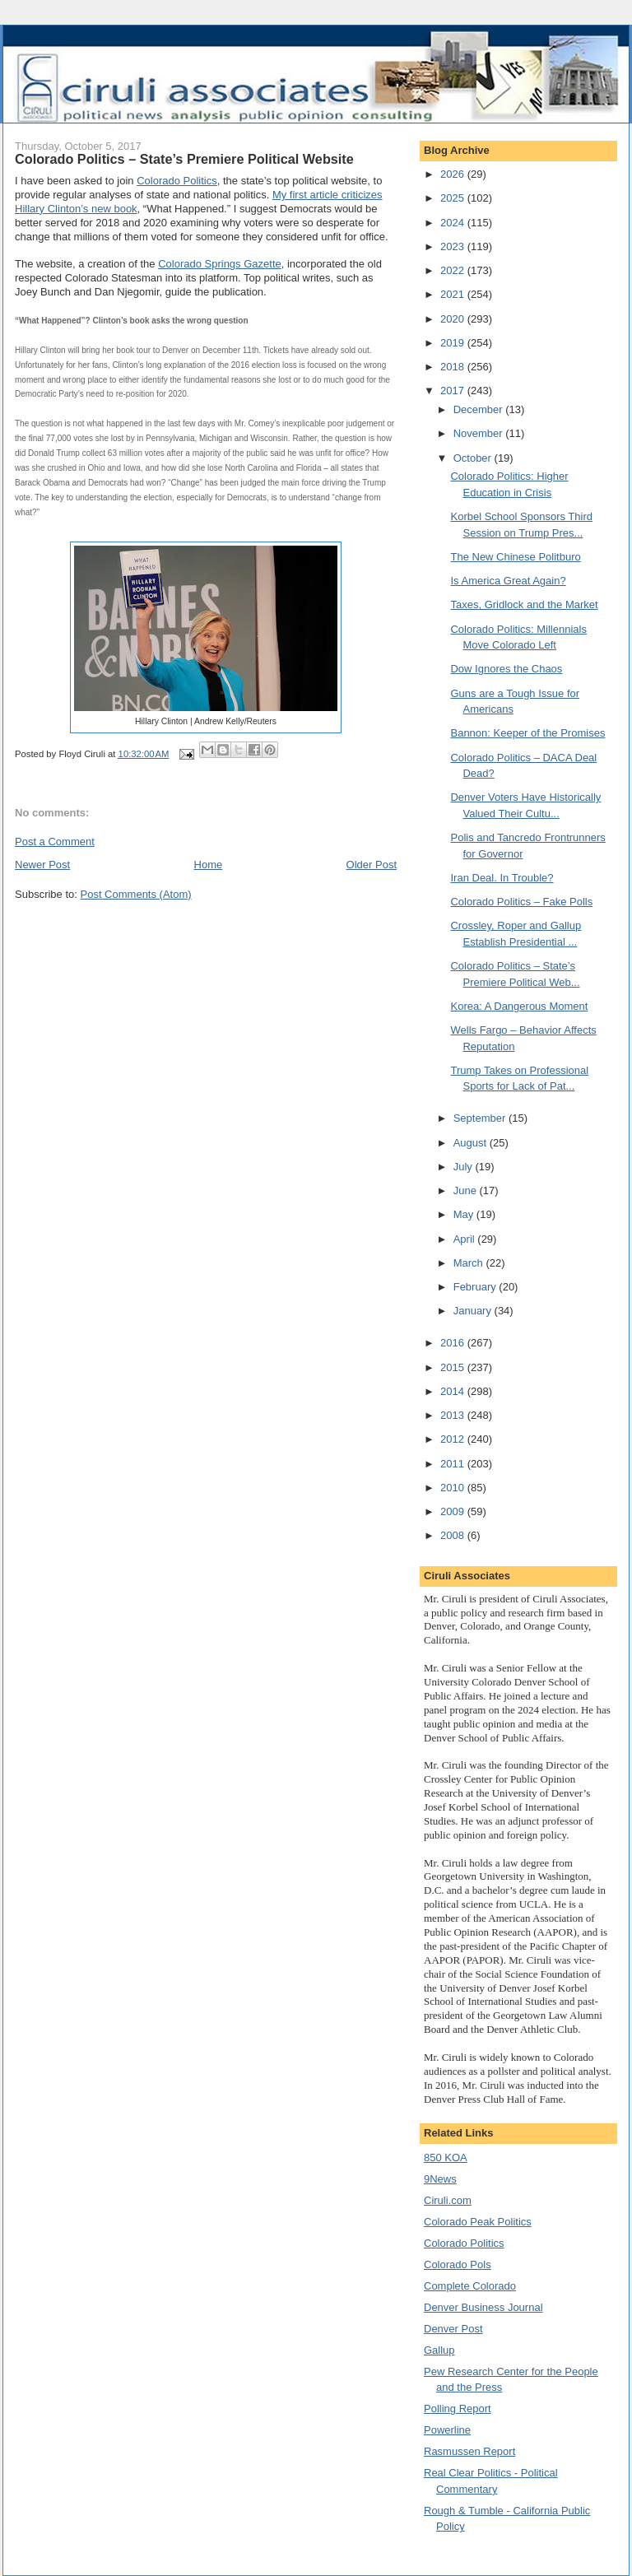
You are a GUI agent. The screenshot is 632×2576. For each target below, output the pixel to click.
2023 (453, 246)
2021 (453, 294)
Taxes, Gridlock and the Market (523, 604)
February (476, 1287)
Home (208, 864)
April (465, 1239)
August (471, 1143)
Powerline (447, 2430)
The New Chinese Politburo (515, 557)
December (479, 409)
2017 (453, 390)
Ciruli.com (448, 2200)
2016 (453, 1343)
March (469, 1263)
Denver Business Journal (483, 2307)
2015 (453, 1367)
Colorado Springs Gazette (219, 264)
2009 (453, 1511)
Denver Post (453, 2329)
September (481, 1118)
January (474, 1310)
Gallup (439, 2350)
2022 (453, 270)
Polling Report (457, 2408)
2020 (453, 319)
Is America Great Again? (507, 580)
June (466, 1190)
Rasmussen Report (469, 2451)
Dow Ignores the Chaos (506, 669)
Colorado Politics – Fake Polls (521, 901)
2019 (453, 343)
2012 (453, 1439)
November (479, 433)
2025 (453, 198)
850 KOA (445, 2157)
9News (440, 2179)
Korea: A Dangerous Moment (519, 1006)
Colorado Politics (177, 180)
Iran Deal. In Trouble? (501, 878)
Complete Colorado (470, 2286)
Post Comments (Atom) (136, 894)
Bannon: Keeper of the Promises (527, 733)
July (464, 1166)
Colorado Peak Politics (478, 2222)
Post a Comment (55, 841)
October (474, 458)
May (464, 1214)
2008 (453, 1535)
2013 (453, 1415)
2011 (453, 1464)
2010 (453, 1487)
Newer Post (42, 864)
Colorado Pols (457, 2264)
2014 (453, 1391)
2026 (453, 174)
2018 (453, 366)
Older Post (371, 864)
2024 (453, 222)
